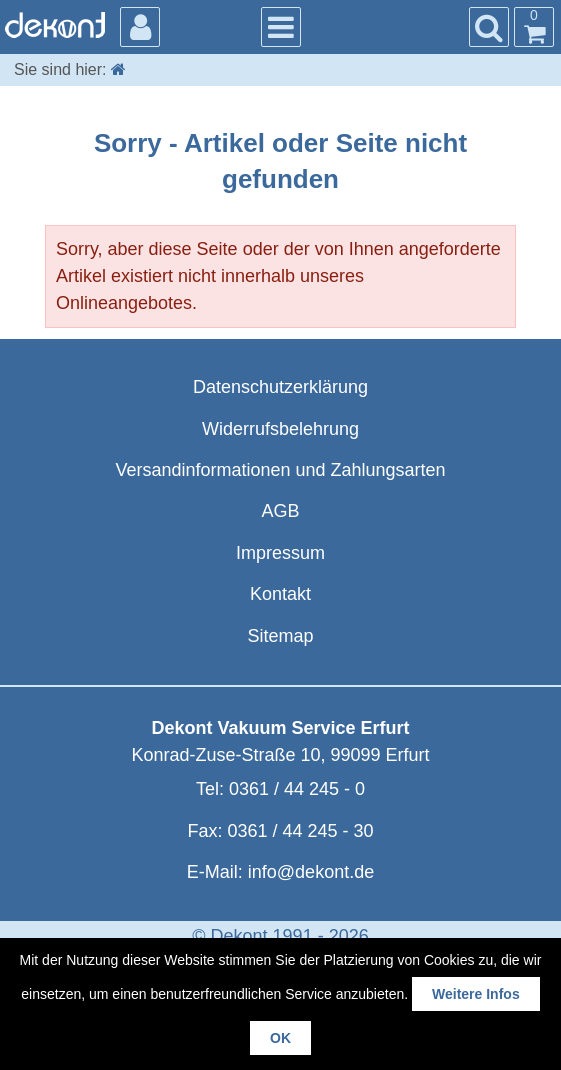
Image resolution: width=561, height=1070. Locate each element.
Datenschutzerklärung (280, 387)
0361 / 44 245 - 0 (297, 789)
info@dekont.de (311, 872)
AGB (280, 511)
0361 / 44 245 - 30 (300, 831)
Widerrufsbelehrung (280, 429)
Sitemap (280, 636)
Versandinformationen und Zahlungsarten (280, 470)
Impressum (280, 553)
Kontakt (280, 594)
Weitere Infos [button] (476, 994)
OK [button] (280, 1038)
